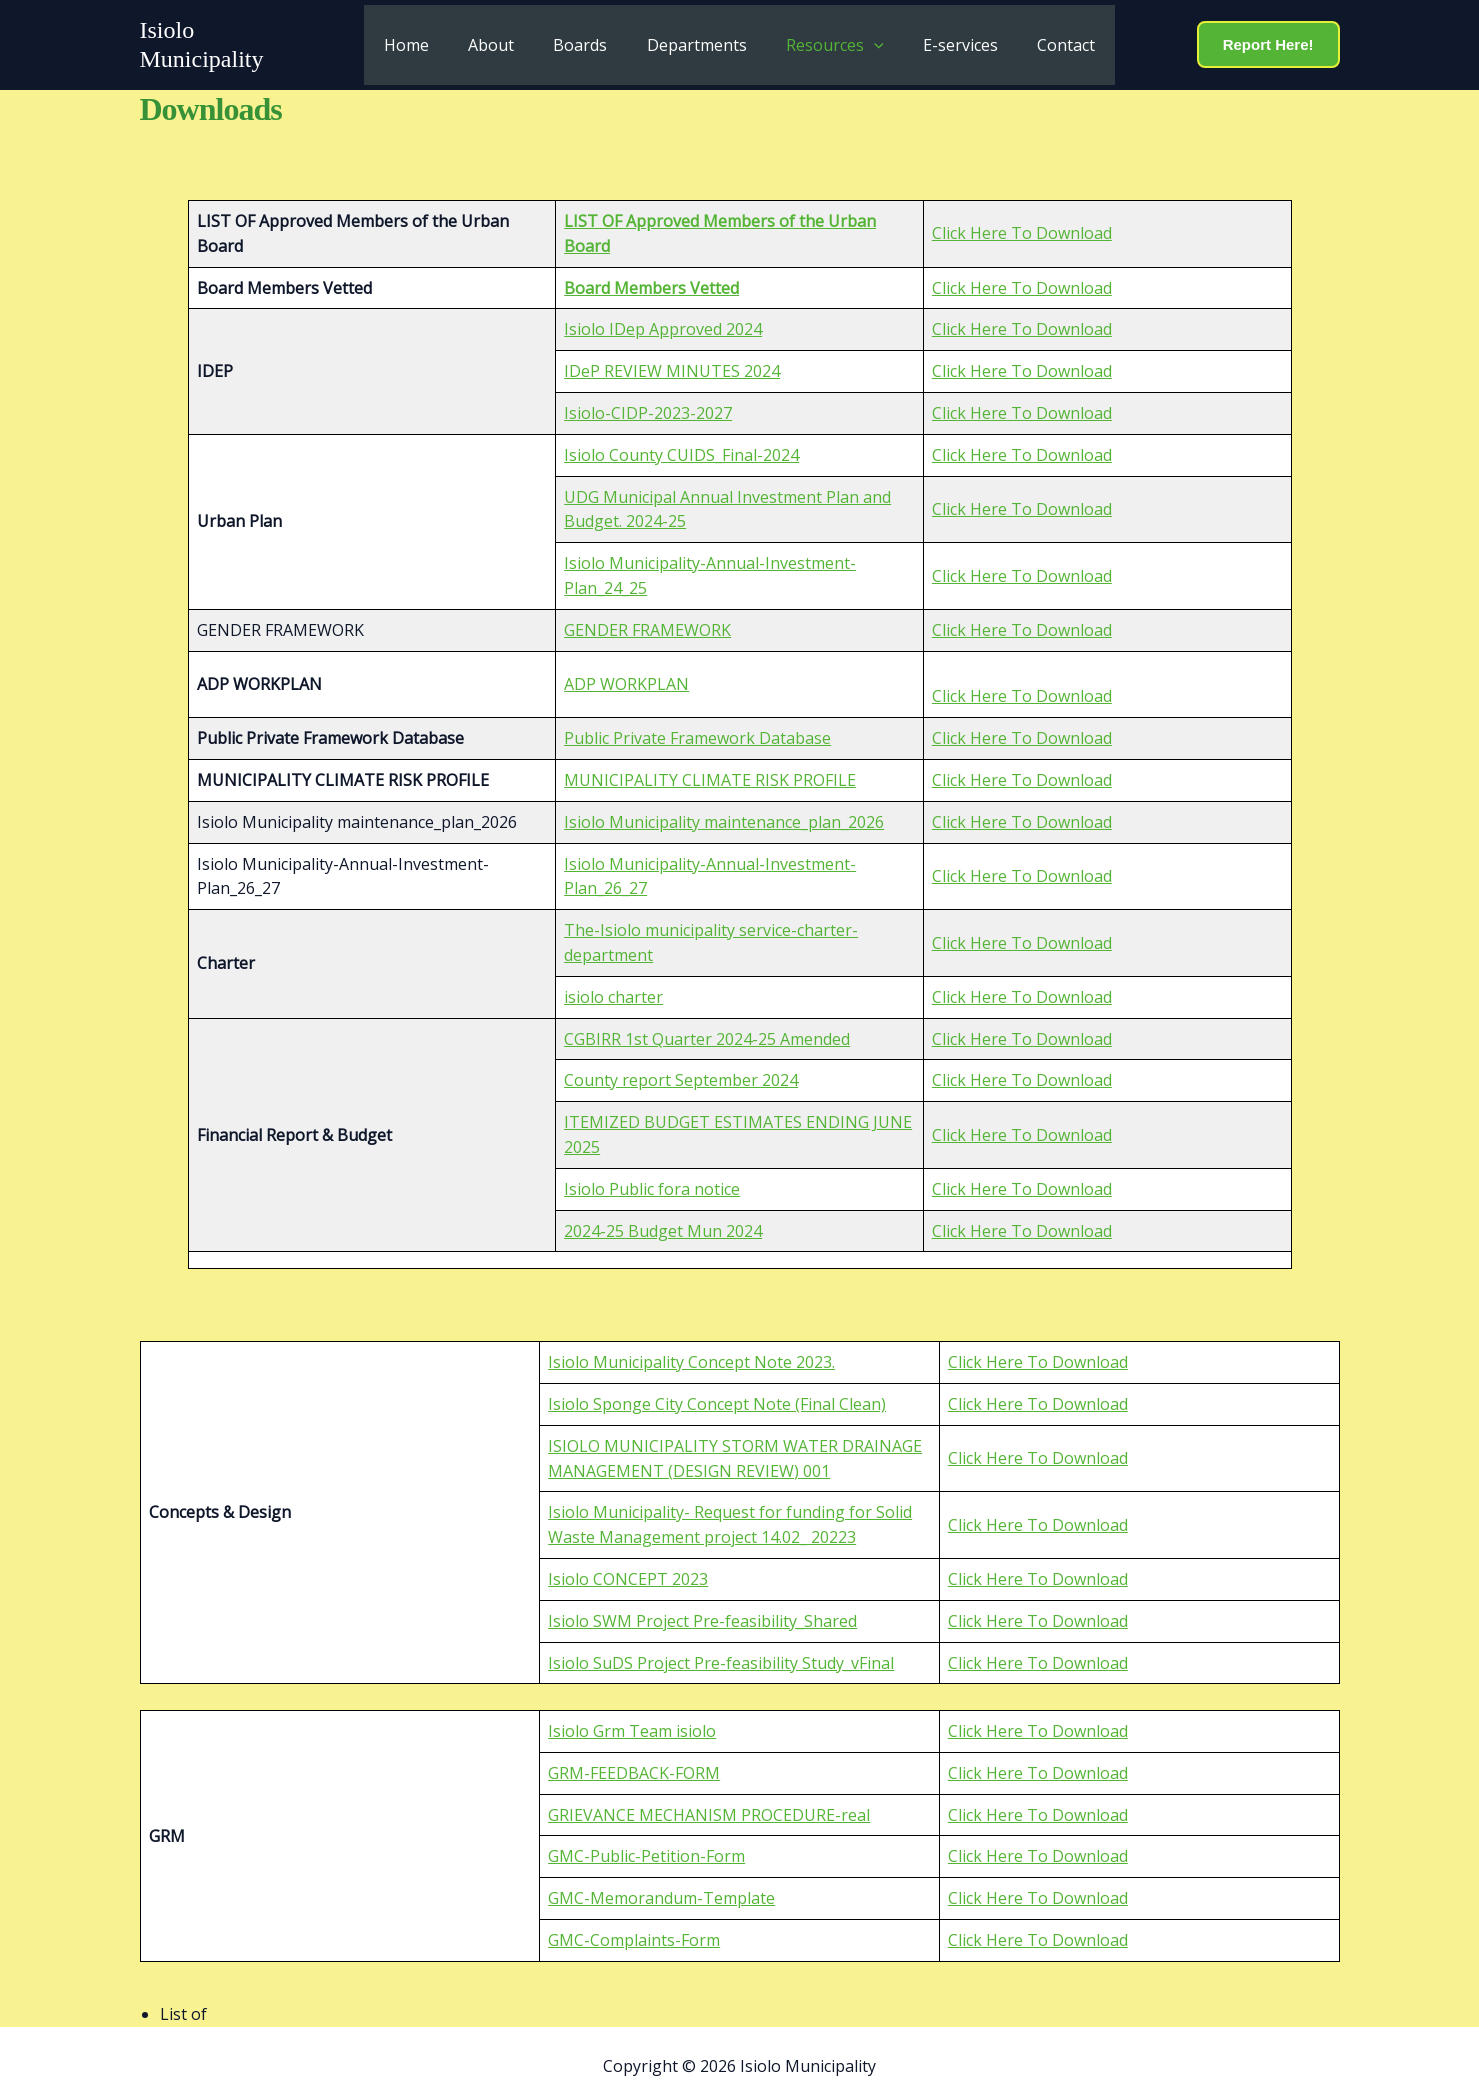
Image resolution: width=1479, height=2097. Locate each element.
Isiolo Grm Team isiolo (632, 1721)
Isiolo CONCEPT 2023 (628, 1569)
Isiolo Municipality (232, 40)
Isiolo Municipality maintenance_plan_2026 (724, 812)
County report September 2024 (681, 1071)
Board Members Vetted (651, 278)
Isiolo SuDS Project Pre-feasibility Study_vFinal (721, 1653)
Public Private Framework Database (697, 729)
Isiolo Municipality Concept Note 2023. (691, 1353)
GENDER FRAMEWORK (647, 620)
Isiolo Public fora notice (652, 1179)
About (506, 40)
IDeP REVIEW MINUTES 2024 (672, 362)
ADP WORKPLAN (626, 674)
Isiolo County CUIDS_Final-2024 (681, 445)
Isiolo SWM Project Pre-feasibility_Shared (702, 1611)
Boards (588, 40)
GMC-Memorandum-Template (661, 1889)
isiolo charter (613, 987)
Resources (828, 40)
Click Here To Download (1022, 224)
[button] (867, 40)
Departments (697, 40)
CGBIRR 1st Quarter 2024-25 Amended (707, 1029)
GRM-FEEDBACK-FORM (634, 1763)
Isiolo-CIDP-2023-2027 (648, 403)
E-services (945, 40)
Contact (1044, 40)
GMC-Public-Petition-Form (646, 1847)
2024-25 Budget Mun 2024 (663, 1221)
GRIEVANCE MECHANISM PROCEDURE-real (709, 1805)
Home (428, 40)
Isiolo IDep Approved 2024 (663, 320)
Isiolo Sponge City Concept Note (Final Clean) (717, 1395)
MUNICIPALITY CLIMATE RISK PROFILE (710, 770)
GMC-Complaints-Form (634, 1930)
